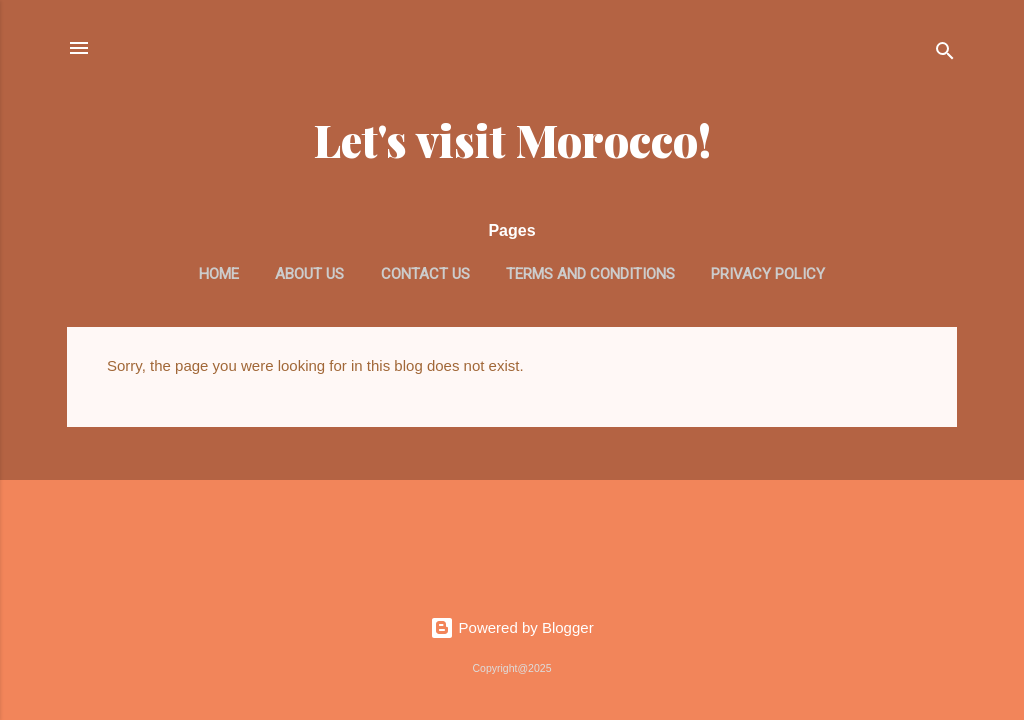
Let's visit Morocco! (512, 139)
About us (309, 274)
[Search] (945, 54)
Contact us (425, 274)
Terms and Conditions (590, 274)
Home (219, 274)
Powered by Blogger (511, 627)
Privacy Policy (768, 274)
